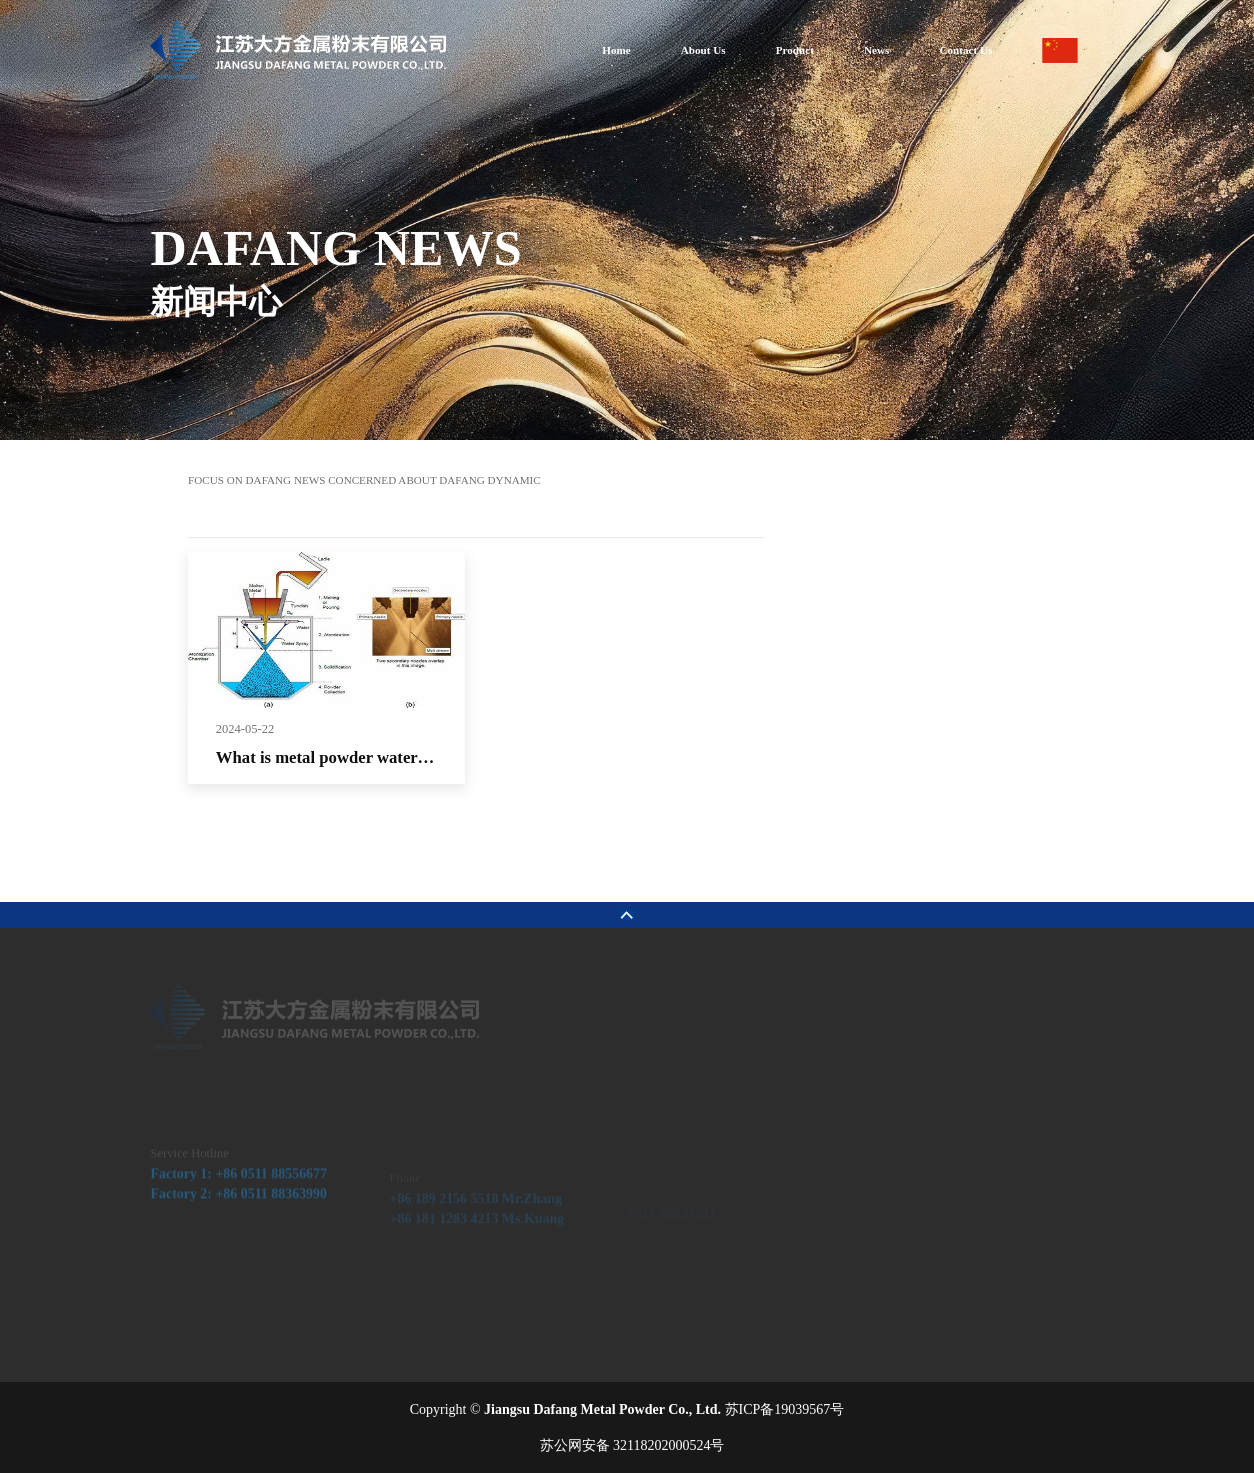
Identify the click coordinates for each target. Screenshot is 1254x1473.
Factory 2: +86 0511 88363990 (238, 1215)
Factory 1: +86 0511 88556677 (238, 1194)
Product (795, 50)
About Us (703, 50)
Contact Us (965, 50)
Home (616, 50)
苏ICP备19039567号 (785, 1409)
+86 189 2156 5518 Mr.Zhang (476, 1211)
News (876, 50)
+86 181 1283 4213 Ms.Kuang (477, 1232)
